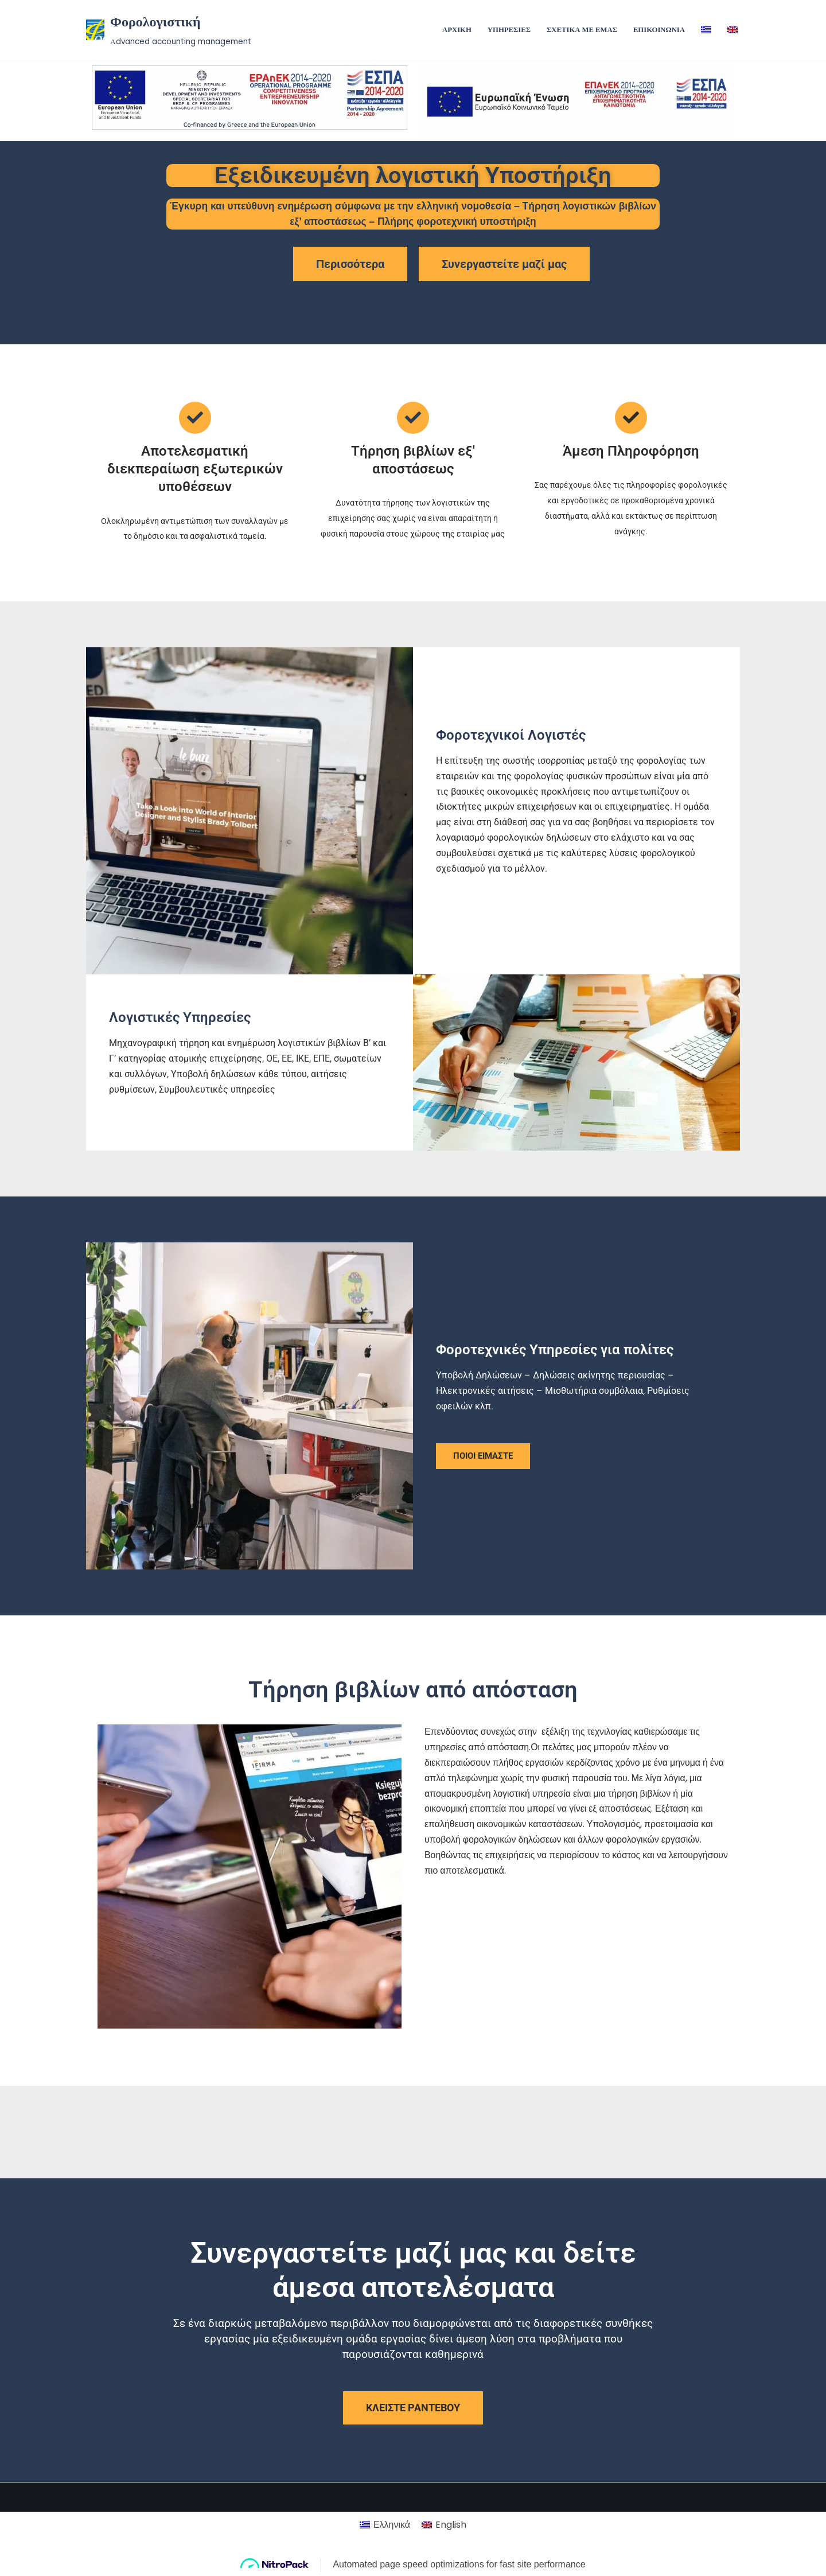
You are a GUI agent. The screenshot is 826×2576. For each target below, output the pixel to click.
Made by (105, 2561)
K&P (198, 2561)
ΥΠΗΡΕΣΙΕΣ (508, 29)
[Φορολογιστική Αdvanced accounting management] (168, 29)
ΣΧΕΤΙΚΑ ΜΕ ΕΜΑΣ (581, 29)
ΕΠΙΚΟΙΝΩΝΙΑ (659, 29)
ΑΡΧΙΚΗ (455, 29)
